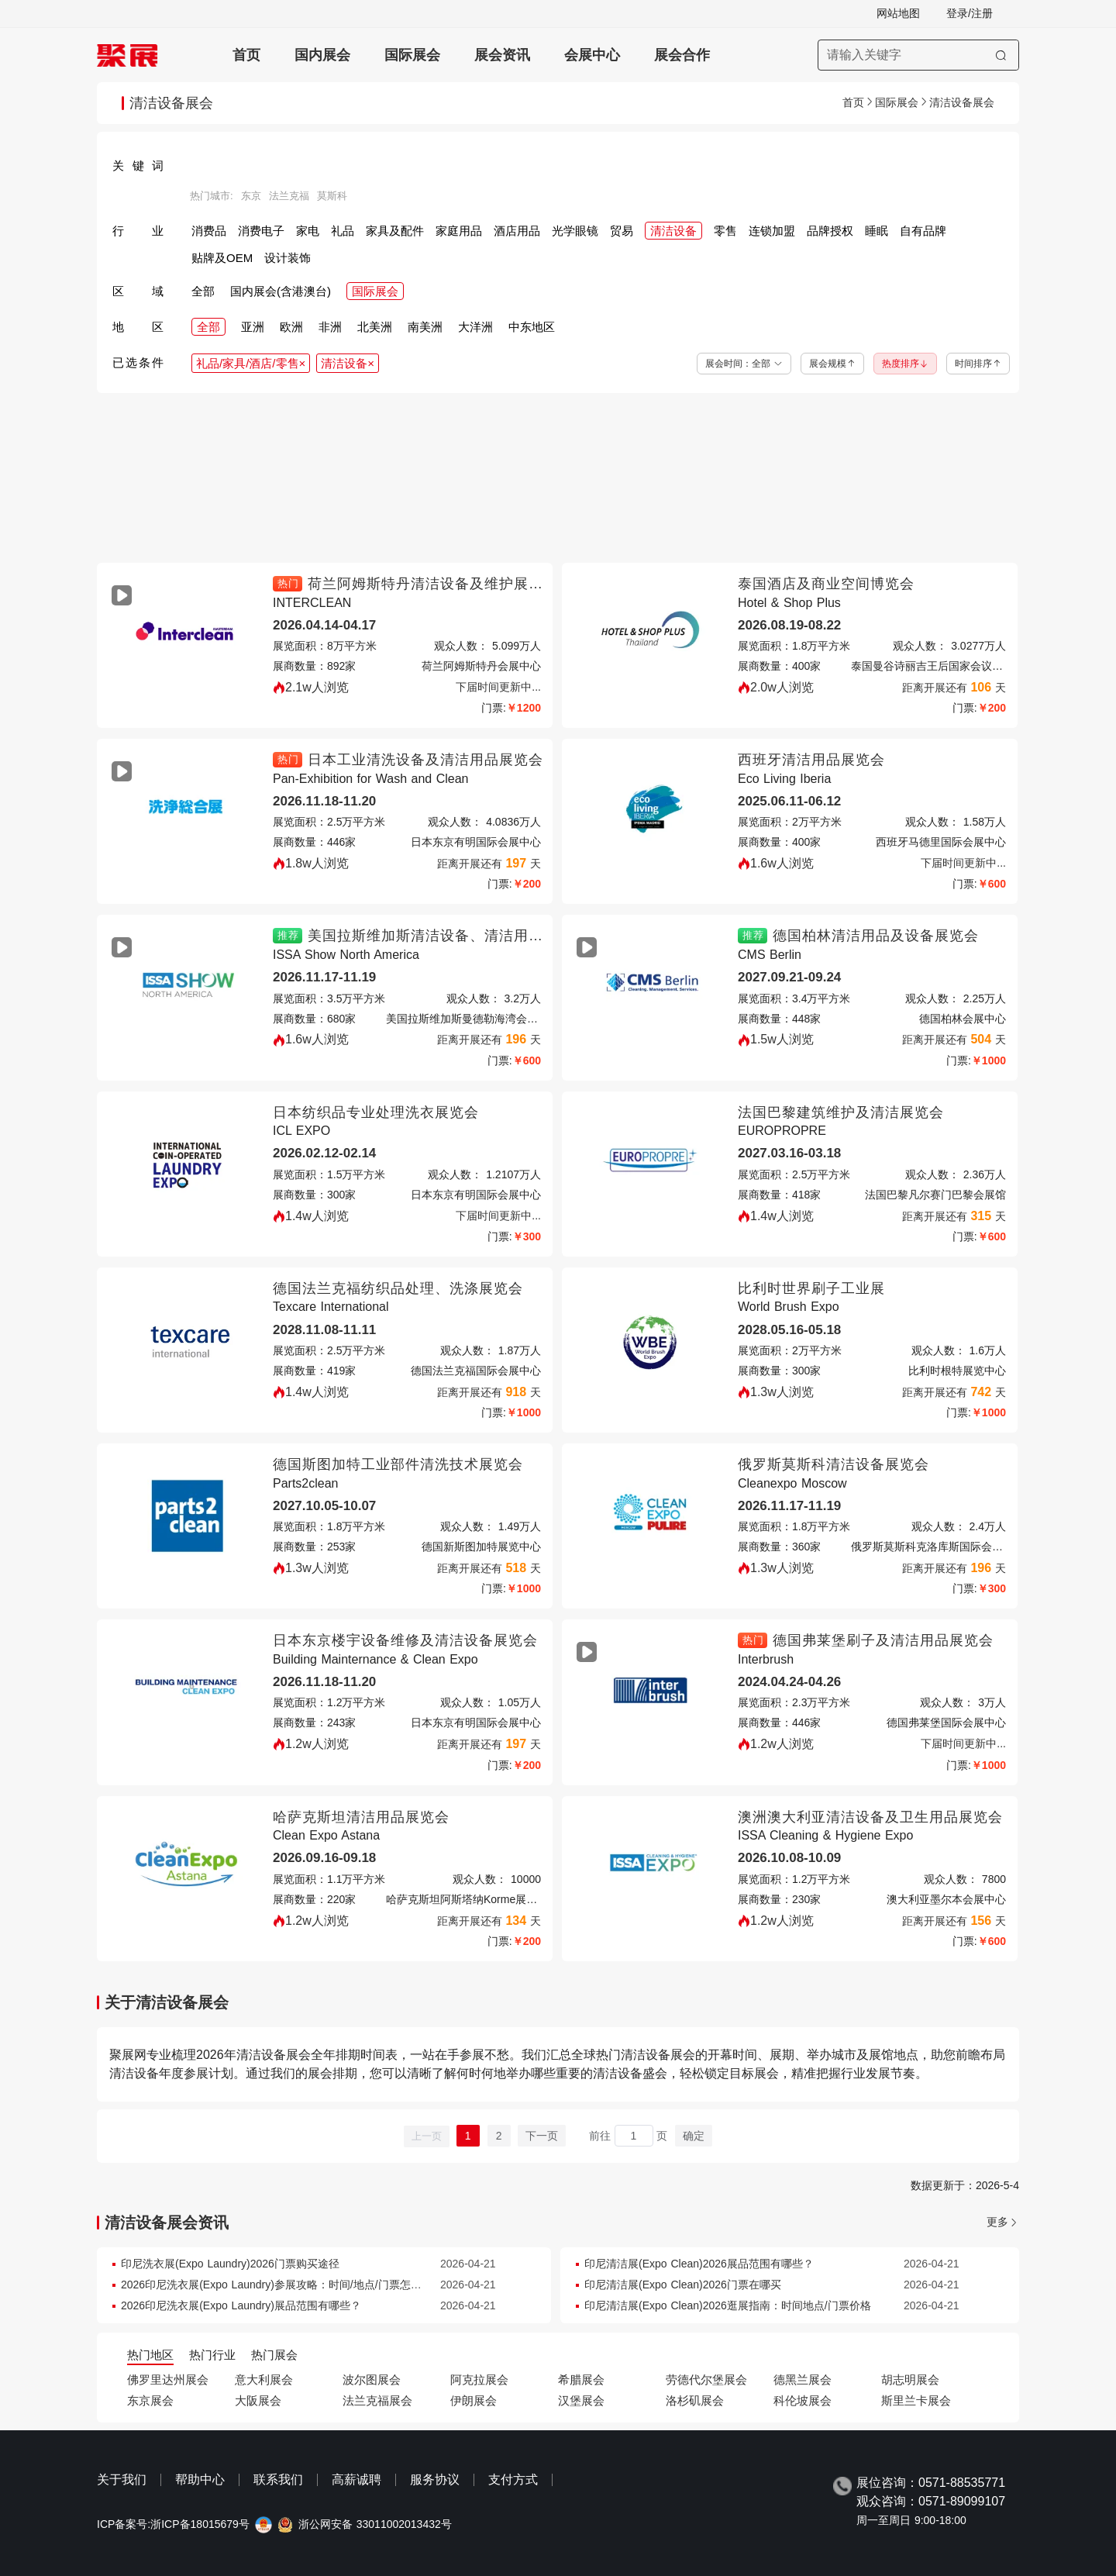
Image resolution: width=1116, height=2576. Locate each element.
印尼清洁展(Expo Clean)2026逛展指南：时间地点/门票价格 (727, 2305)
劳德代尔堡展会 (706, 2379)
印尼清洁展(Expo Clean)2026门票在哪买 (682, 2284)
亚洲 (252, 326)
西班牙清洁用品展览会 (811, 759)
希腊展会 (581, 2379)
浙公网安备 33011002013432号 (375, 2524)
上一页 (427, 2136)
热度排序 (905, 363)
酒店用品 (517, 230)
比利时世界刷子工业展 (811, 1288)
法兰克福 (289, 196)
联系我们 (278, 2479)
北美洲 (374, 326)
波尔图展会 (372, 2379)
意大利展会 (264, 2379)
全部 (203, 291)
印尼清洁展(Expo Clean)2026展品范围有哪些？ (699, 2263)
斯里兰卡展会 (916, 2400)
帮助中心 (200, 2479)
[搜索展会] (918, 55)
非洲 (330, 326)
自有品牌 (923, 230)
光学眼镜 (575, 230)
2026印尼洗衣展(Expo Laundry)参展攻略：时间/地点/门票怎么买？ (282, 2284)
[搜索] (1000, 55)
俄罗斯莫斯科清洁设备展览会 (833, 1464)
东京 (251, 196)
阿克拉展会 (479, 2379)
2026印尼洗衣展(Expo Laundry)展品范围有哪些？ (241, 2305)
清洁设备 (673, 230)
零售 (725, 230)
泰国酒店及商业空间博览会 (826, 583)
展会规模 (832, 363)
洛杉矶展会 (695, 2400)
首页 (246, 55)
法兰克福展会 (377, 2400)
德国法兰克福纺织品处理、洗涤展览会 (398, 1288)
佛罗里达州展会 (167, 2379)
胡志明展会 (910, 2379)
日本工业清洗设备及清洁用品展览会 (425, 759)
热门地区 (150, 2354)
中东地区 (531, 326)
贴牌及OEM (222, 257)
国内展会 (322, 55)
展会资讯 (502, 55)
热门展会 (274, 2354)
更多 (997, 2222)
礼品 (342, 230)
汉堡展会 (581, 2400)
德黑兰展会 (802, 2379)
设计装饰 (287, 257)
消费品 (208, 230)
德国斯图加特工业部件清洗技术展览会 (398, 1464)
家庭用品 (459, 230)
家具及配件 (395, 230)
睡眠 (876, 230)
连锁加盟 (772, 230)
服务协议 (435, 2479)
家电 (307, 230)
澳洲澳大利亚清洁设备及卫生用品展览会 (870, 1817)
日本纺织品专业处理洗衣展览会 (376, 1112)
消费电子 (261, 230)
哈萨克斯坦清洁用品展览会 (361, 1817)
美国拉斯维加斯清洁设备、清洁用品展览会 (447, 935)
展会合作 (682, 55)
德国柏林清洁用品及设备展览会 (876, 935)
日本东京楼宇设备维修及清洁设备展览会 (405, 1640)
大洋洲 (475, 326)
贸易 (621, 230)
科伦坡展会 (802, 2400)
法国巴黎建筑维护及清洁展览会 (841, 1112)
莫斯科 (332, 196)
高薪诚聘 (356, 2479)
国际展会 (412, 55)
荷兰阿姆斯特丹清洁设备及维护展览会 (433, 583)
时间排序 (978, 363)
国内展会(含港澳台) (280, 291)
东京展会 (150, 2400)
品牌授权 (830, 230)
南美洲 (425, 326)
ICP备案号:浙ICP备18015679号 (173, 2524)
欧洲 (291, 326)
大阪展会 (258, 2400)
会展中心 (592, 55)
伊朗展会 (473, 2400)
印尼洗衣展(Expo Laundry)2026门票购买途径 (230, 2263)
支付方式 (513, 2479)
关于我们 (121, 2479)
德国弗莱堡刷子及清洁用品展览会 (883, 1640)
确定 (693, 2135)
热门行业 (212, 2354)
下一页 (541, 2135)
